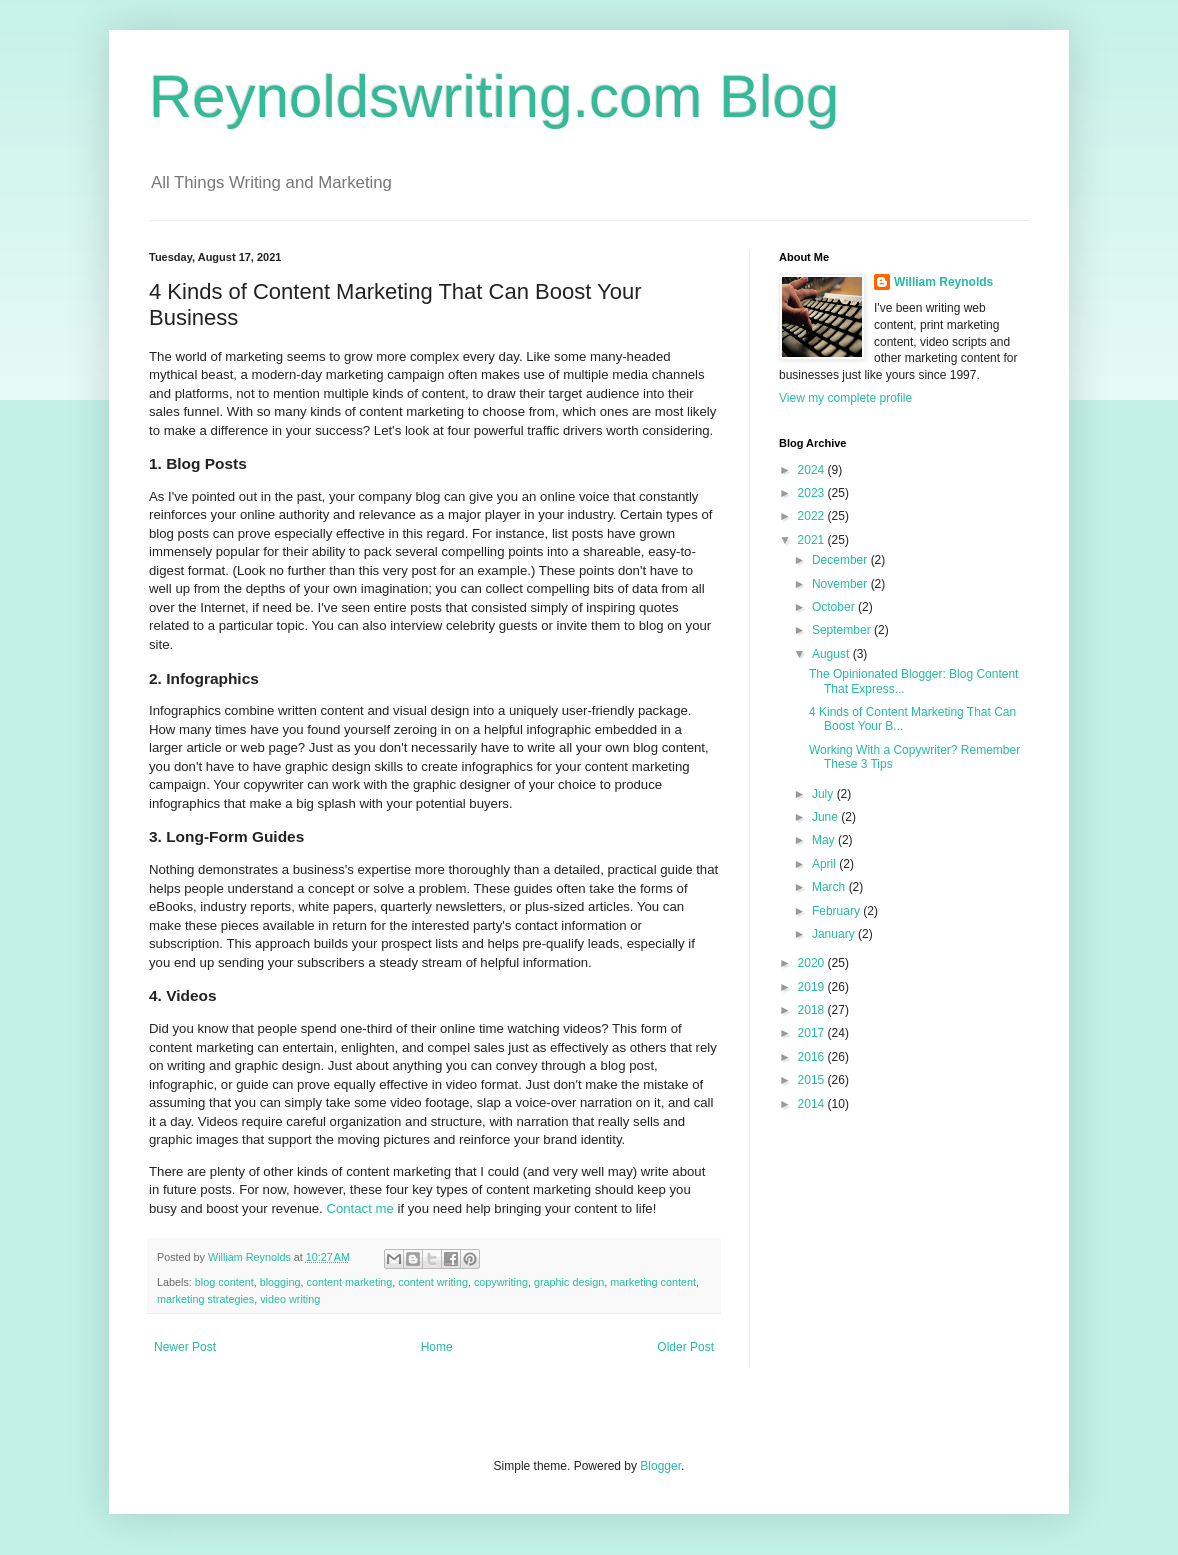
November (841, 584)
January (835, 934)
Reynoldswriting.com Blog (494, 96)
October (835, 607)
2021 (813, 540)
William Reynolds (943, 282)
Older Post (685, 1347)
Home (437, 1347)
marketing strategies (205, 1299)
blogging (280, 1282)
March (830, 887)
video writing (290, 1299)
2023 (813, 493)
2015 (813, 1080)
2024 (813, 470)
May (825, 840)
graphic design (569, 1282)
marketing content (653, 1282)
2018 (813, 1010)
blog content (224, 1282)
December (841, 560)
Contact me (359, 1208)
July (824, 794)
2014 (813, 1104)
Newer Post (185, 1347)
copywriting (501, 1282)
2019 (813, 987)
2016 (813, 1057)
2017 (813, 1033)
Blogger (660, 1466)
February (837, 911)
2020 (813, 963)
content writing (433, 1282)
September (843, 630)
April (825, 864)
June (826, 817)
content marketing (350, 1282)
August (832, 654)
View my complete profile (845, 398)
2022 (813, 516)
